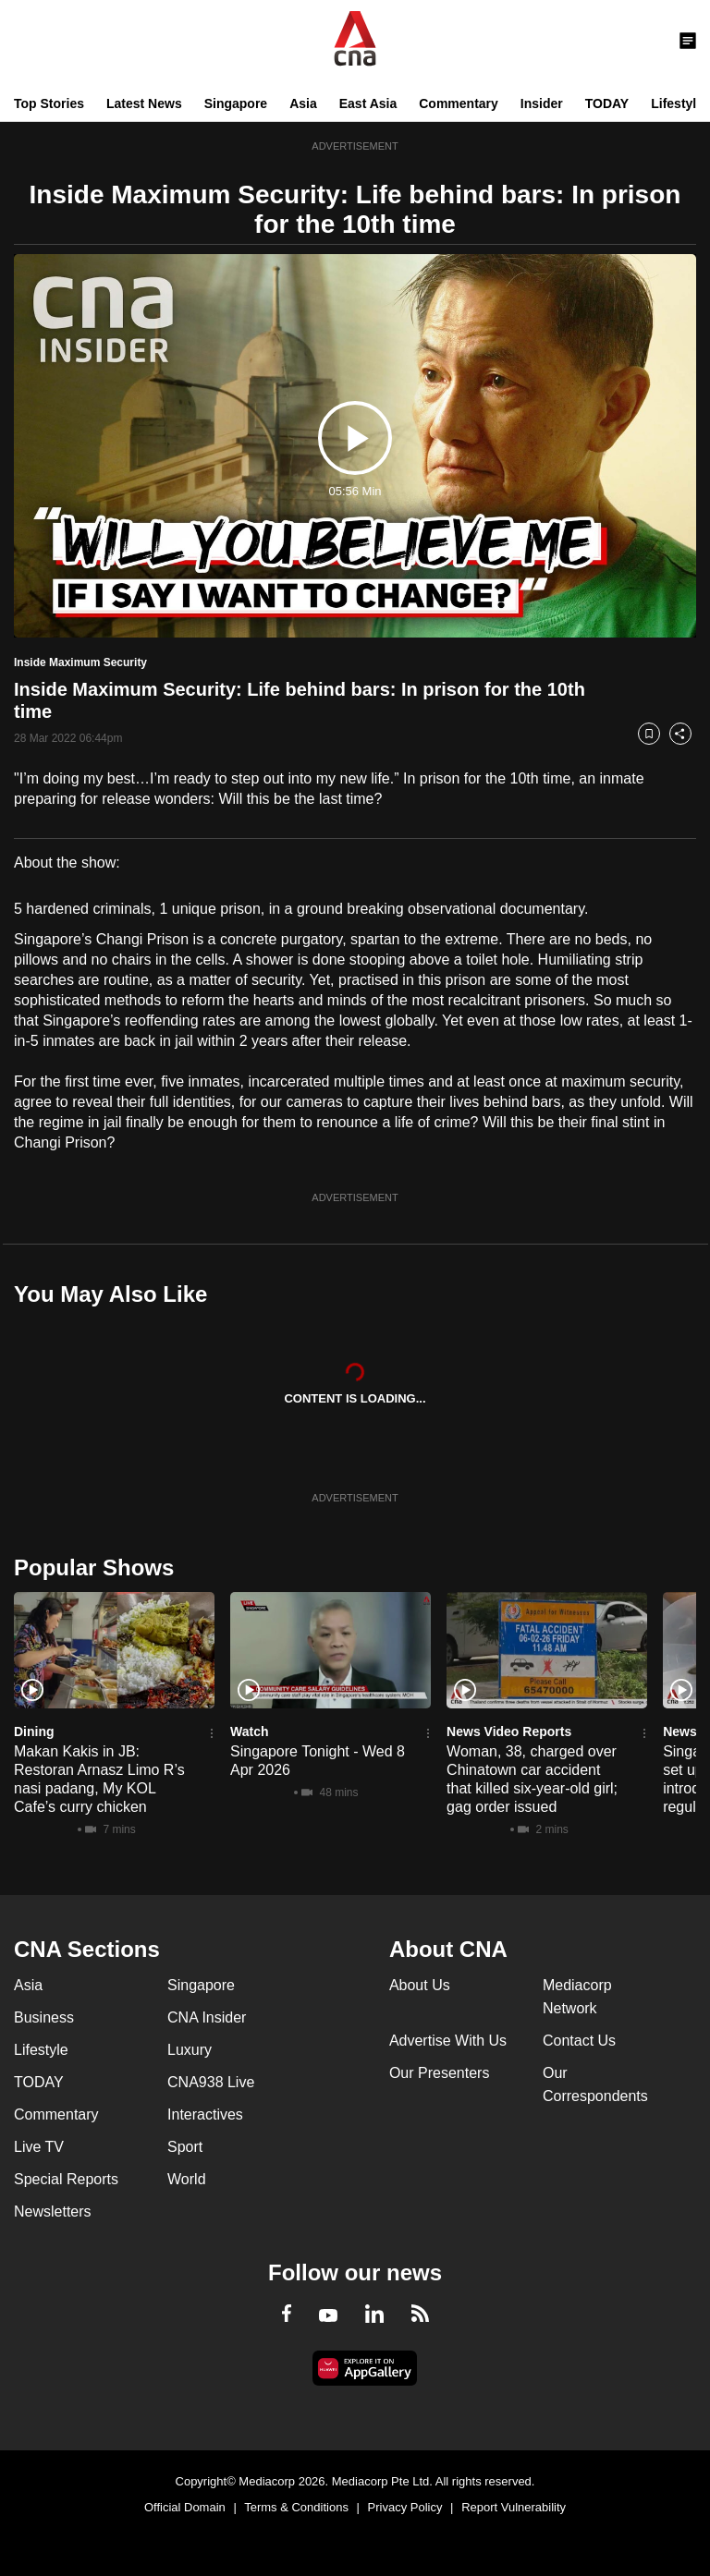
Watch (249, 1731)
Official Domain (185, 2507)
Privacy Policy (405, 2507)
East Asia (368, 103)
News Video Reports (509, 1731)
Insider (541, 103)
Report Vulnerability (513, 2507)
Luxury (189, 2050)
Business (44, 2017)
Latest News (144, 103)
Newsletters (53, 2211)
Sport (184, 2147)
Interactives (205, 2114)
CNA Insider (206, 2017)
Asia (303, 103)
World (186, 2179)
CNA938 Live (210, 2082)
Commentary (458, 103)
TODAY (607, 103)
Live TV (39, 2147)
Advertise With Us (448, 2040)
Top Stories (49, 103)
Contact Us (579, 2040)
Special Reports (66, 2179)
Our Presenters (439, 2073)
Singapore (235, 103)
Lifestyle (677, 103)
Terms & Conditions (296, 2507)
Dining (34, 1731)
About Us (419, 1985)
